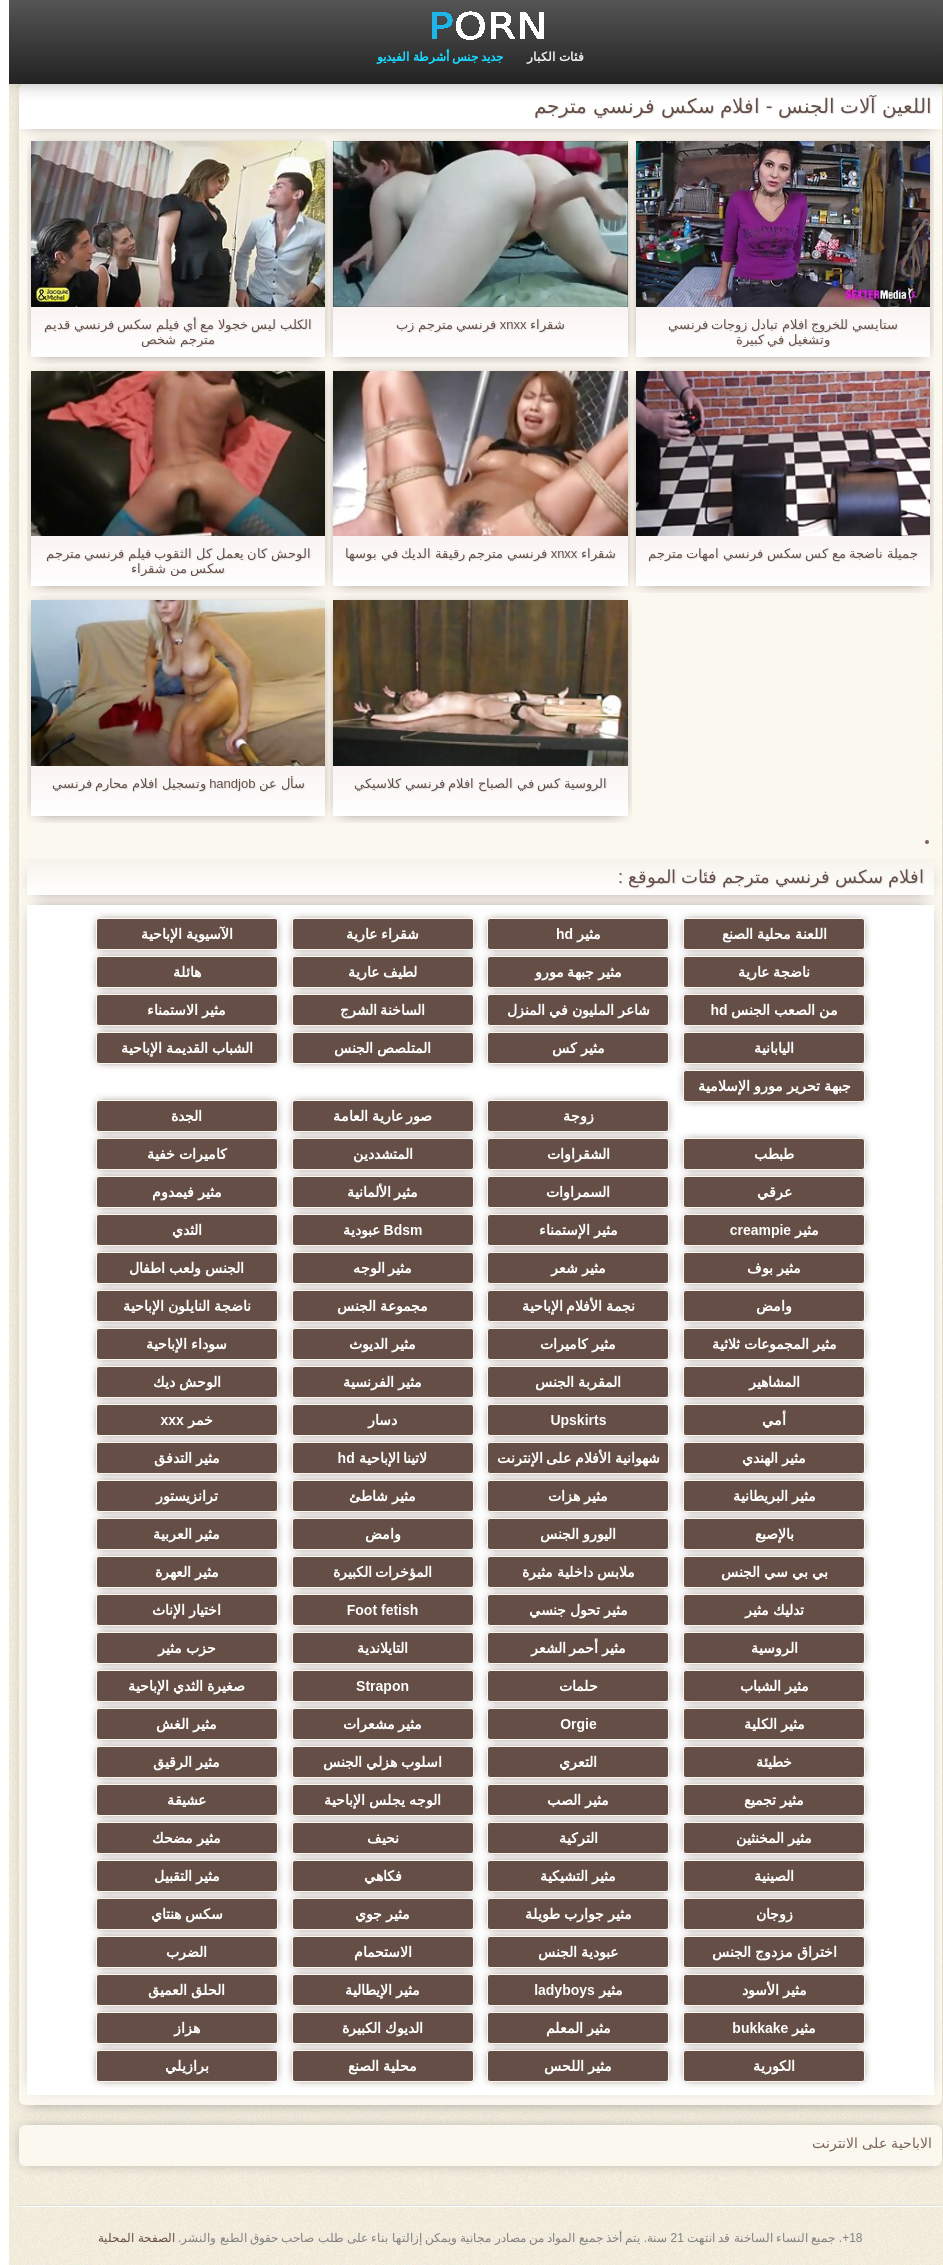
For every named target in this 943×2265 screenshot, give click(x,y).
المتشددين (374, 1154)
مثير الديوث (373, 1344)
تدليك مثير (765, 1610)
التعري (569, 1762)
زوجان (765, 1914)
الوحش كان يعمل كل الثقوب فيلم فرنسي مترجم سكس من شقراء (169, 561)
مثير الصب (569, 1800)
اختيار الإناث (177, 1610)
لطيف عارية (373, 972)
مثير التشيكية (569, 1876)
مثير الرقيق (177, 1762)
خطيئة (765, 1762)
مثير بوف (765, 1268)
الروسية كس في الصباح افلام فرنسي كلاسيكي (471, 783)
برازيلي (178, 2066)
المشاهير (765, 1382)
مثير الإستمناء (569, 1230)
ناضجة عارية (765, 972)
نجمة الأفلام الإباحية (570, 1306)
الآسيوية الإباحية (178, 934)
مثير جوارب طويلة (569, 1914)
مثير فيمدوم (178, 1192)
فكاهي (374, 1876)
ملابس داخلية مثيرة (569, 1572)
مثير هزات (569, 1496)
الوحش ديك (178, 1382)
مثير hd (569, 934)
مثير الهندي (765, 1458)
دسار (373, 1420)
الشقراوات (569, 1154)
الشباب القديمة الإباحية (178, 1048)
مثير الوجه (374, 1268)
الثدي (178, 1230)
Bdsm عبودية (374, 1230)
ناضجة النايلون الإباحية (178, 1306)
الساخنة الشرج (374, 1010)
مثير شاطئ (373, 1496)
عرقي (765, 1192)
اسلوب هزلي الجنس (373, 1762)
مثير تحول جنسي (569, 1610)
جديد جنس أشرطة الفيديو (431, 57)
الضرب (177, 1952)
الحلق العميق (177, 1990)
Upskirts (569, 1420)
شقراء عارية (373, 934)
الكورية (765, 2066)
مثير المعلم (569, 2028)
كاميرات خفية (178, 1154)
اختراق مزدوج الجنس (765, 1952)
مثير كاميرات (569, 1344)
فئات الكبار (546, 57)
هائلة (178, 972)
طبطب (765, 1154)
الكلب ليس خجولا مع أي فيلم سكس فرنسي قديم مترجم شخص (169, 332)
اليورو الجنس (569, 1534)
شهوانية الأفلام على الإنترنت (570, 1458)
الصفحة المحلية (127, 2238)
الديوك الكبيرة (373, 2028)
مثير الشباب (765, 1686)
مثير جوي (373, 1914)
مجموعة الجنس (373, 1306)
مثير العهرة (178, 1572)
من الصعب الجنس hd (765, 1010)
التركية (569, 1838)
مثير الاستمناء (177, 1010)
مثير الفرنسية (373, 1382)
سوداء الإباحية (177, 1344)
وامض (765, 1306)
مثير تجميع (765, 1800)
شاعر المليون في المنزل (569, 1010)
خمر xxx (178, 1420)
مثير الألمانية (374, 1192)
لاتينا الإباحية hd (374, 1458)
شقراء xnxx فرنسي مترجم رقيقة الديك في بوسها (471, 553)
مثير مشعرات (374, 1724)
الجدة (177, 1116)
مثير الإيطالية (373, 1990)
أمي (765, 1420)
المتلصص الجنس (373, 1048)
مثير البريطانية (765, 1496)
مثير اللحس (569, 2066)
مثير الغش (177, 1724)
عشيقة (177, 1800)
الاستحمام (374, 1952)
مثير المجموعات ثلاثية (765, 1344)
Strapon (373, 1686)
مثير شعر (569, 1268)
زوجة (569, 1116)
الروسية (765, 1648)
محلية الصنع (373, 2066)
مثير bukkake (765, 2028)
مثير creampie (765, 1230)
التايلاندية (373, 1648)
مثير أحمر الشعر (570, 1648)
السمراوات (569, 1192)
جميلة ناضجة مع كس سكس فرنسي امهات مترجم (774, 553)
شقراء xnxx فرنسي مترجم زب (471, 324)
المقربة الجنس (569, 1382)
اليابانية (765, 1048)
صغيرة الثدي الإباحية (177, 1686)
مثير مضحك (177, 1838)
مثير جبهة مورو (570, 972)
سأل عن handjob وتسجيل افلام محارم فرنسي (169, 783)
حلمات (569, 1686)
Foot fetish (374, 1610)
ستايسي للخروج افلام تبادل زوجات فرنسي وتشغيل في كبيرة (774, 332)
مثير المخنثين (765, 1838)
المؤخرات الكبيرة (374, 1572)
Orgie (569, 1724)
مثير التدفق (178, 1458)
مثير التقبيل (178, 1876)
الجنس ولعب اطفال (177, 1268)
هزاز (178, 2028)
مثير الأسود (765, 1990)
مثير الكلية (765, 1724)
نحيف (374, 1838)
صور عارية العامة (374, 1116)
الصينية (765, 1876)
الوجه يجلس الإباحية (373, 1800)
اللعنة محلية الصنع (765, 934)
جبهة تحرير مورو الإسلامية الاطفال (765, 1090)
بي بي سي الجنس (765, 1572)
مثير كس (569, 1048)
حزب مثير (178, 1648)
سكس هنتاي (178, 1914)
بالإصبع (765, 1534)
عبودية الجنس (569, 1952)
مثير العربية (177, 1534)
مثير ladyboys (569, 1990)
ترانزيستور (178, 1496)
